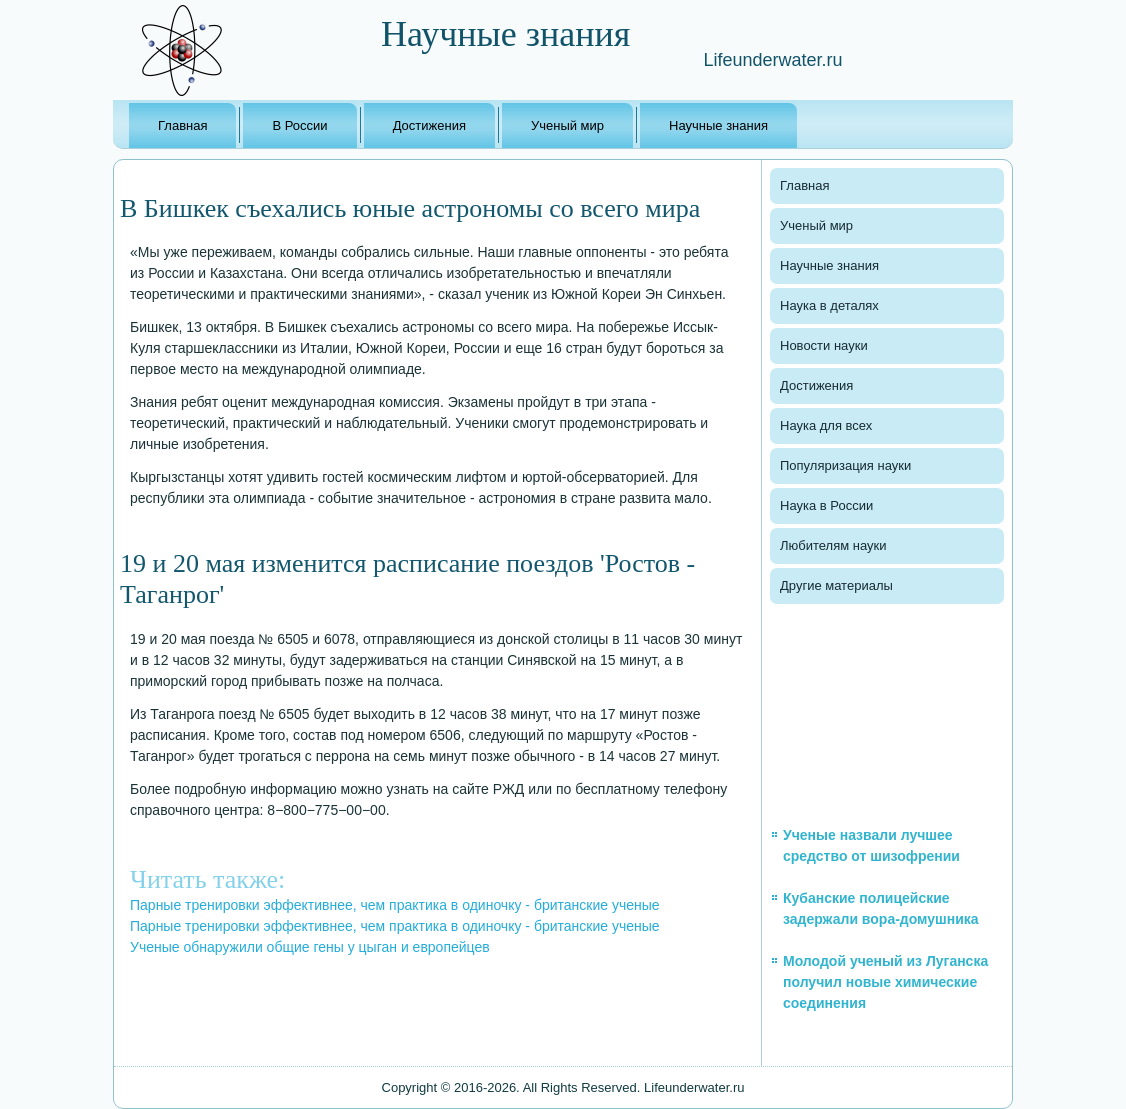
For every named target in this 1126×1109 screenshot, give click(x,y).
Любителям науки (833, 545)
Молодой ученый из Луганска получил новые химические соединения (885, 982)
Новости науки (824, 345)
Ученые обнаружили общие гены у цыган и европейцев (310, 947)
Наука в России (826, 505)
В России (299, 125)
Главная (182, 125)
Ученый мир (567, 125)
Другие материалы (836, 585)
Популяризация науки (845, 465)
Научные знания (718, 125)
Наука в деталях (829, 305)
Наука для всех (826, 425)
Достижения (429, 125)
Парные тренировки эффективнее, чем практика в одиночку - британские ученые (395, 905)
